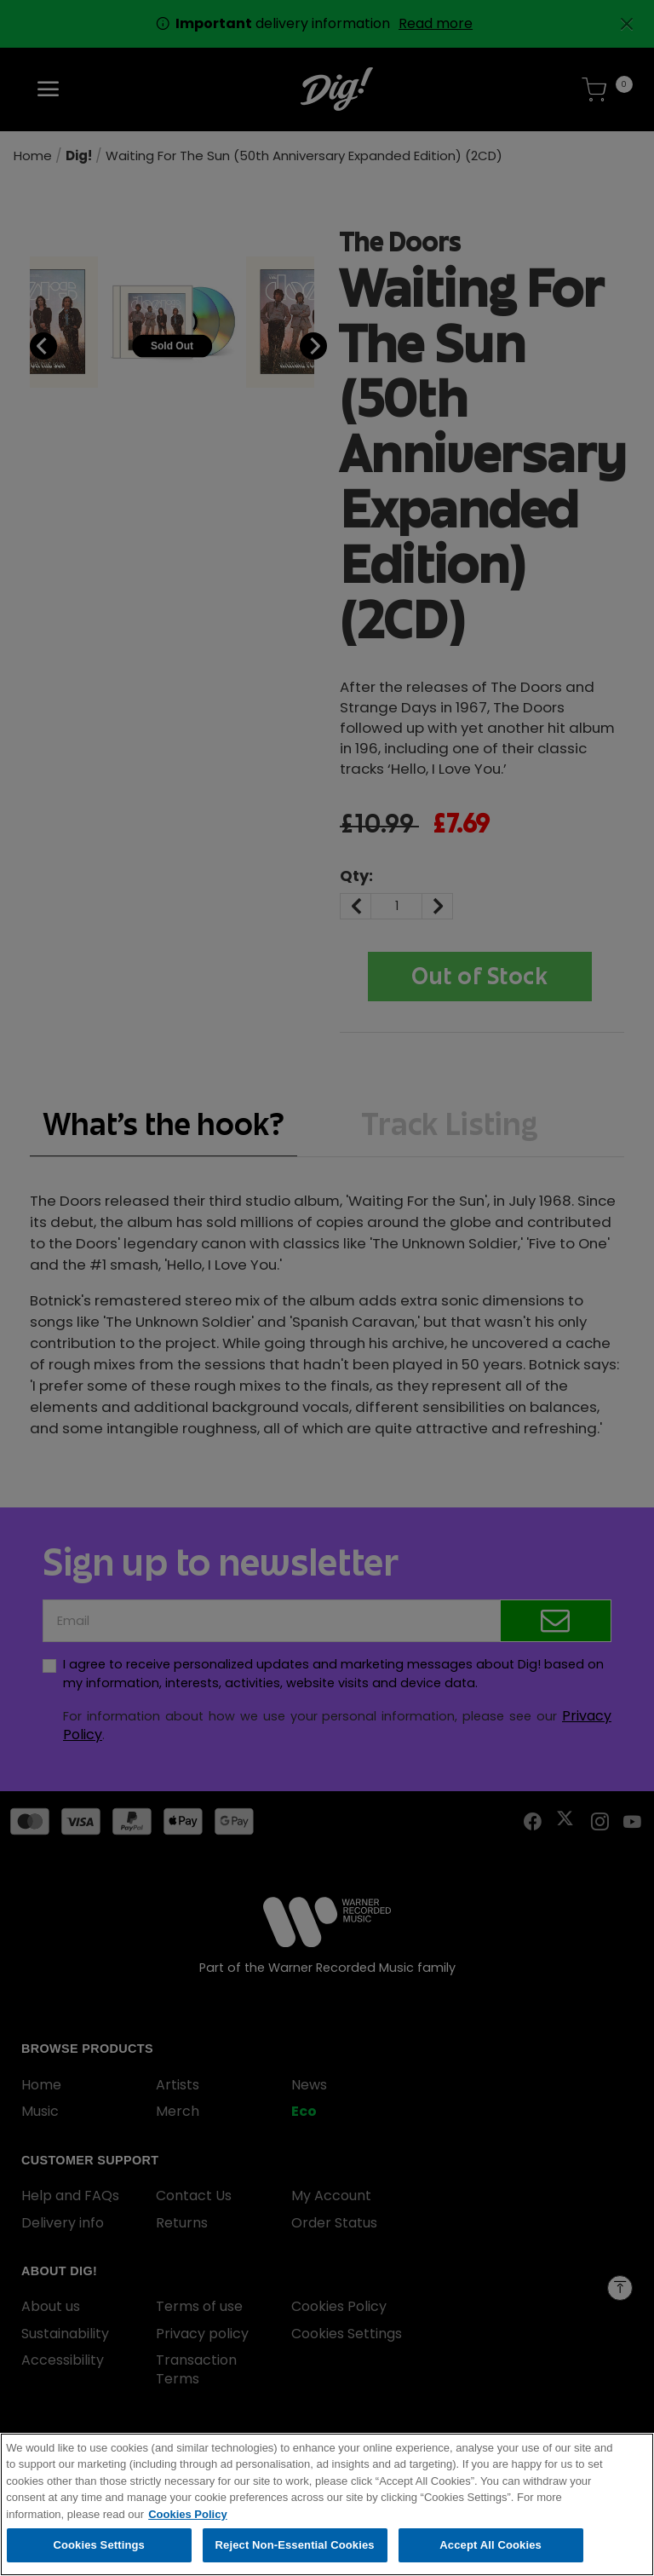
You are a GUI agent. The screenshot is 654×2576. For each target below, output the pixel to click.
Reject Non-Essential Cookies (295, 2549)
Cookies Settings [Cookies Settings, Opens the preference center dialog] (99, 2549)
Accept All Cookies (490, 2549)
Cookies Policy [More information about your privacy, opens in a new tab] (187, 2517)
